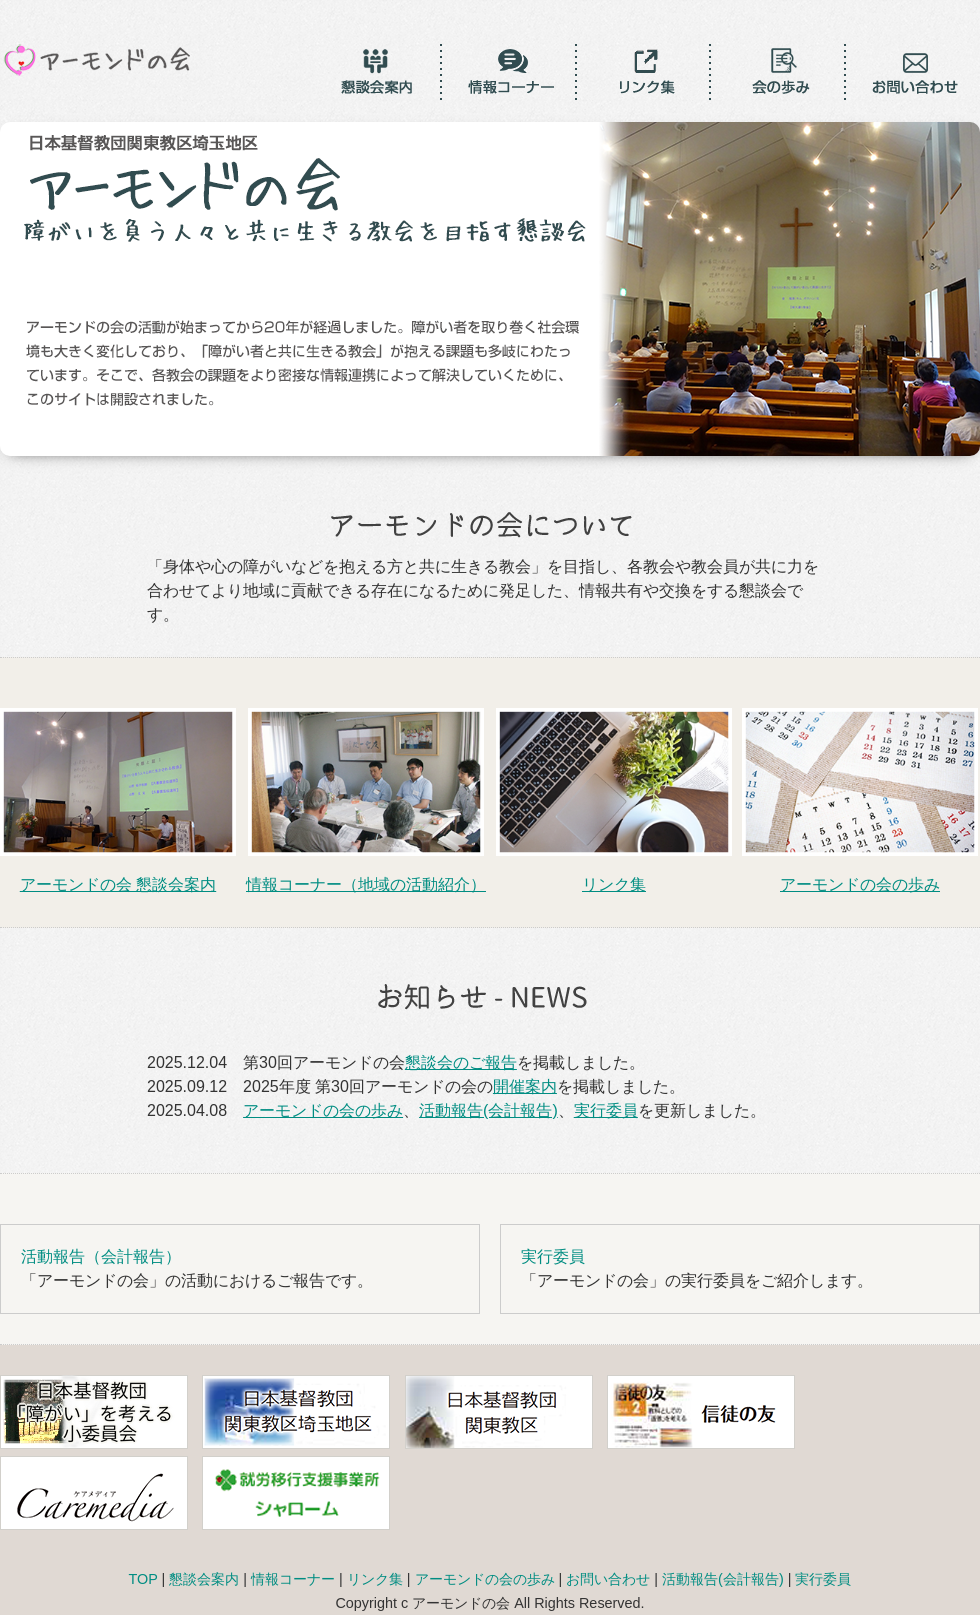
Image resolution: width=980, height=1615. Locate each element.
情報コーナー (293, 1579)
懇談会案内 (204, 1579)
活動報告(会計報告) (488, 1110)
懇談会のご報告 (461, 1062)
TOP (143, 1579)
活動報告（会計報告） (101, 1256)
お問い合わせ (608, 1579)
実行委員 (606, 1110)
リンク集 (375, 1579)
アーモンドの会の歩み (323, 1110)
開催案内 (525, 1086)
